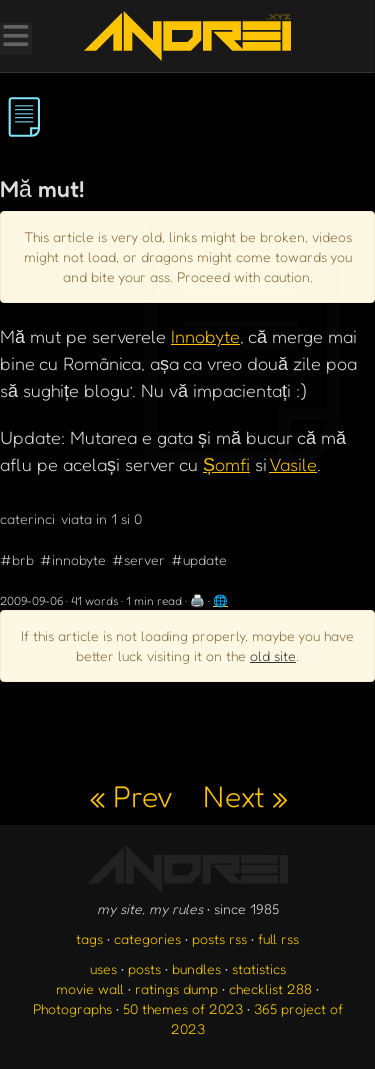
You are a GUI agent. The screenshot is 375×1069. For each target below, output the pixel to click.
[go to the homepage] (187, 36)
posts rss (219, 938)
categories (147, 938)
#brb (17, 559)
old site (273, 655)
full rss (278, 938)
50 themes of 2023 (183, 1008)
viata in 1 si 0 (101, 518)
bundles (196, 968)
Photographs (72, 1008)
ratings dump (176, 988)
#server (138, 559)
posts (144, 968)
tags (89, 938)
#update (199, 559)
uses (103, 968)
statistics (259, 968)
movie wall (90, 988)
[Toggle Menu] (15, 38)
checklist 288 (270, 988)
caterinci (27, 518)
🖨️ (197, 600)
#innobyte (73, 559)
